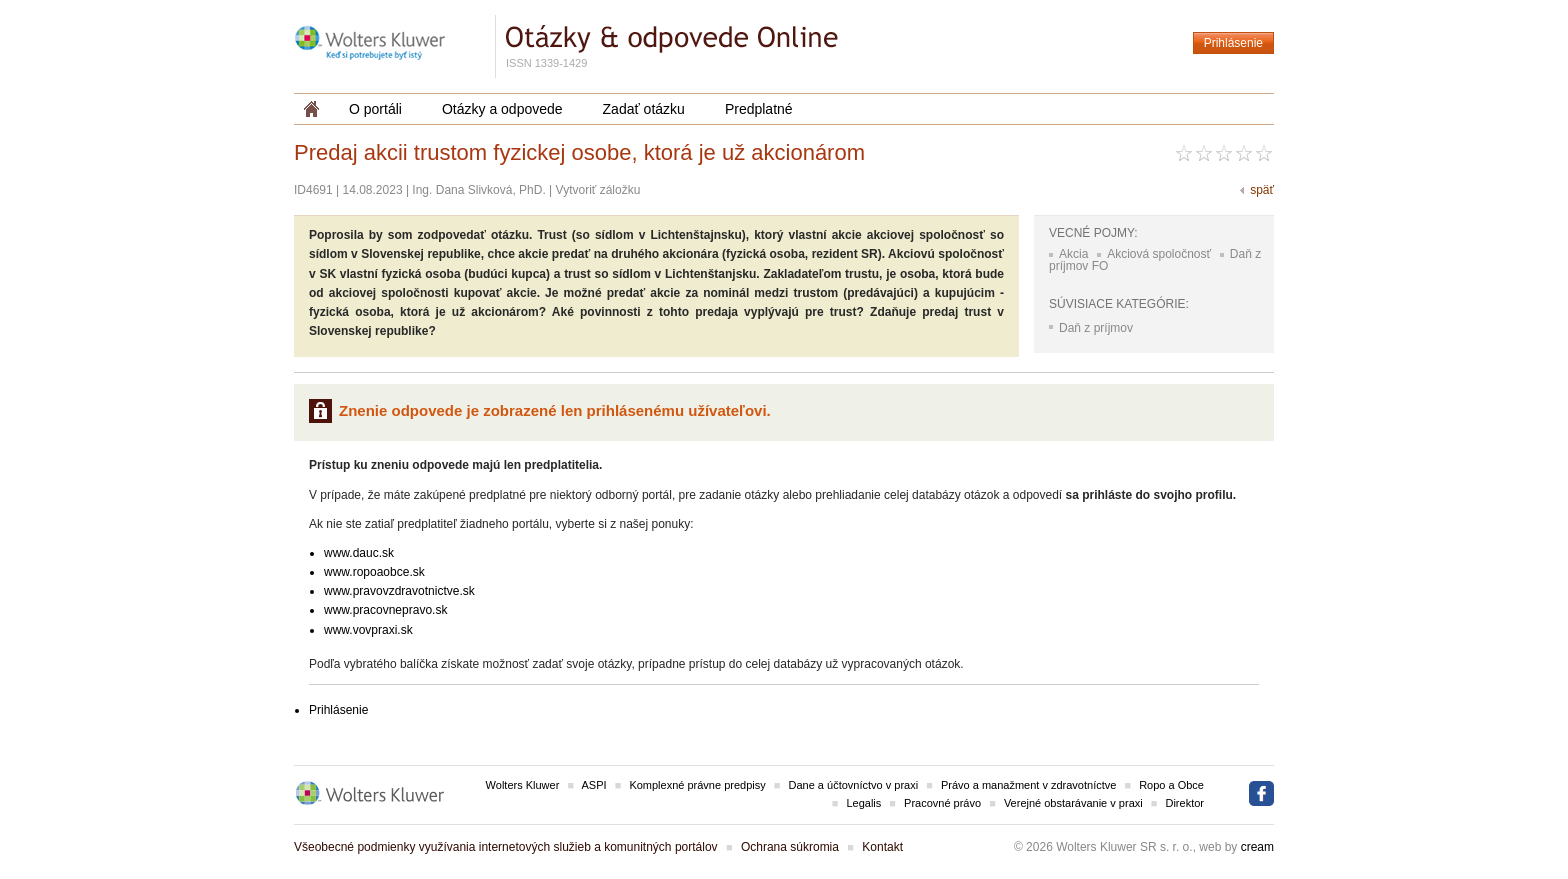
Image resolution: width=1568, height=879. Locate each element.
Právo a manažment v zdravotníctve (1028, 785)
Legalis (863, 803)
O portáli (375, 109)
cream (1257, 847)
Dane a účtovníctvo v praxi (854, 785)
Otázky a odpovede (502, 109)
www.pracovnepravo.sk (385, 610)
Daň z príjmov (1096, 328)
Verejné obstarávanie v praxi (1073, 803)
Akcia (1073, 254)
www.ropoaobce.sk (374, 572)
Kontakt (882, 847)
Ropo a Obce (1171, 785)
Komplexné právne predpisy (697, 785)
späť (1262, 190)
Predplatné (759, 109)
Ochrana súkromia (790, 847)
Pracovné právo (942, 803)
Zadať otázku (644, 109)
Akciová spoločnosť (1159, 254)
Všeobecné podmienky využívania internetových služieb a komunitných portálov (506, 847)
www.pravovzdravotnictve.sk (399, 591)
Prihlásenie (1233, 43)
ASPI (594, 785)
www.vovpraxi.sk (368, 630)
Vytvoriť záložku (598, 190)
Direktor (1184, 803)
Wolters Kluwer (523, 785)
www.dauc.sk (359, 553)
